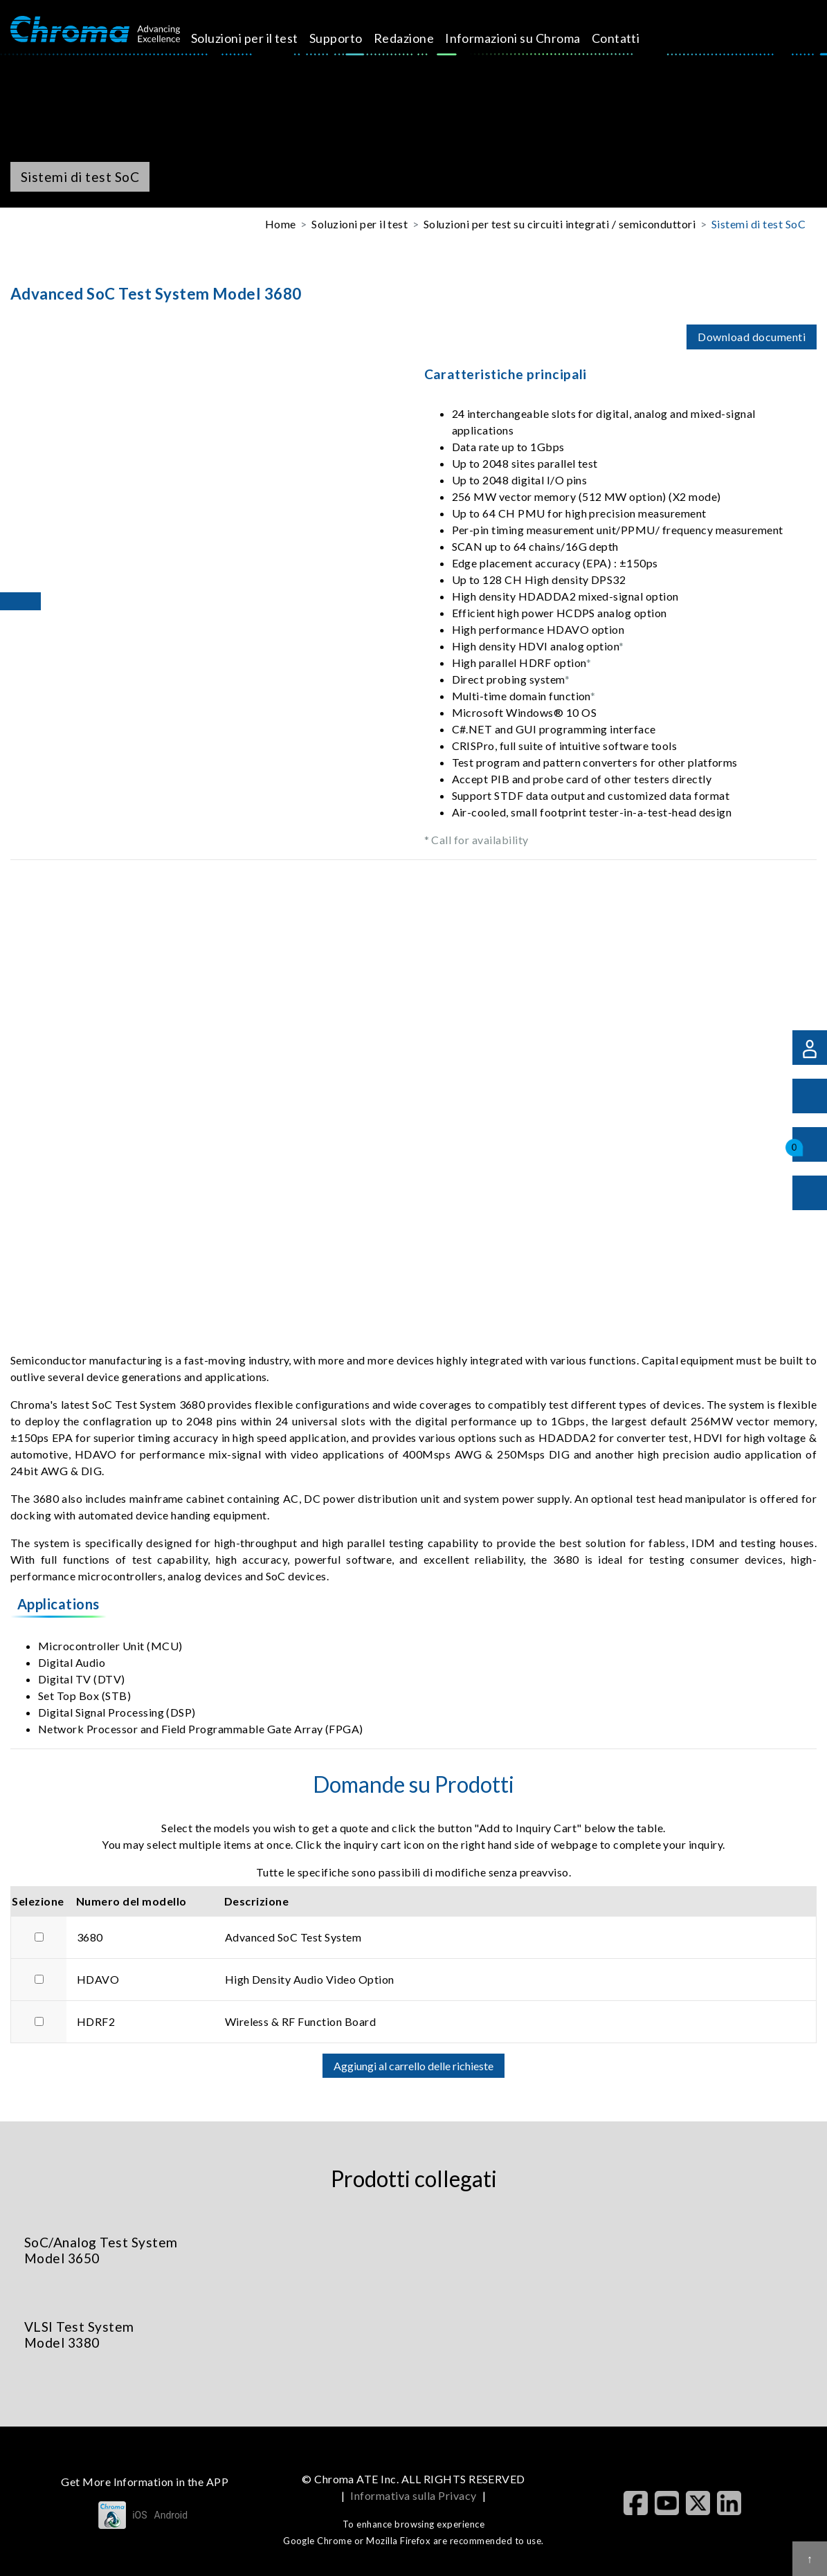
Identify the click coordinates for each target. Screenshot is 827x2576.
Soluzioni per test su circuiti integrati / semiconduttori (560, 223)
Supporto (352, 38)
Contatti (631, 38)
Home (280, 223)
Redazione (419, 38)
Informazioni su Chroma (529, 38)
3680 (90, 1937)
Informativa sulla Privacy (413, 2495)
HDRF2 (96, 2021)
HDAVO (98, 1979)
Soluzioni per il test (260, 38)
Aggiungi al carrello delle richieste (413, 2065)
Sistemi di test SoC (758, 223)
